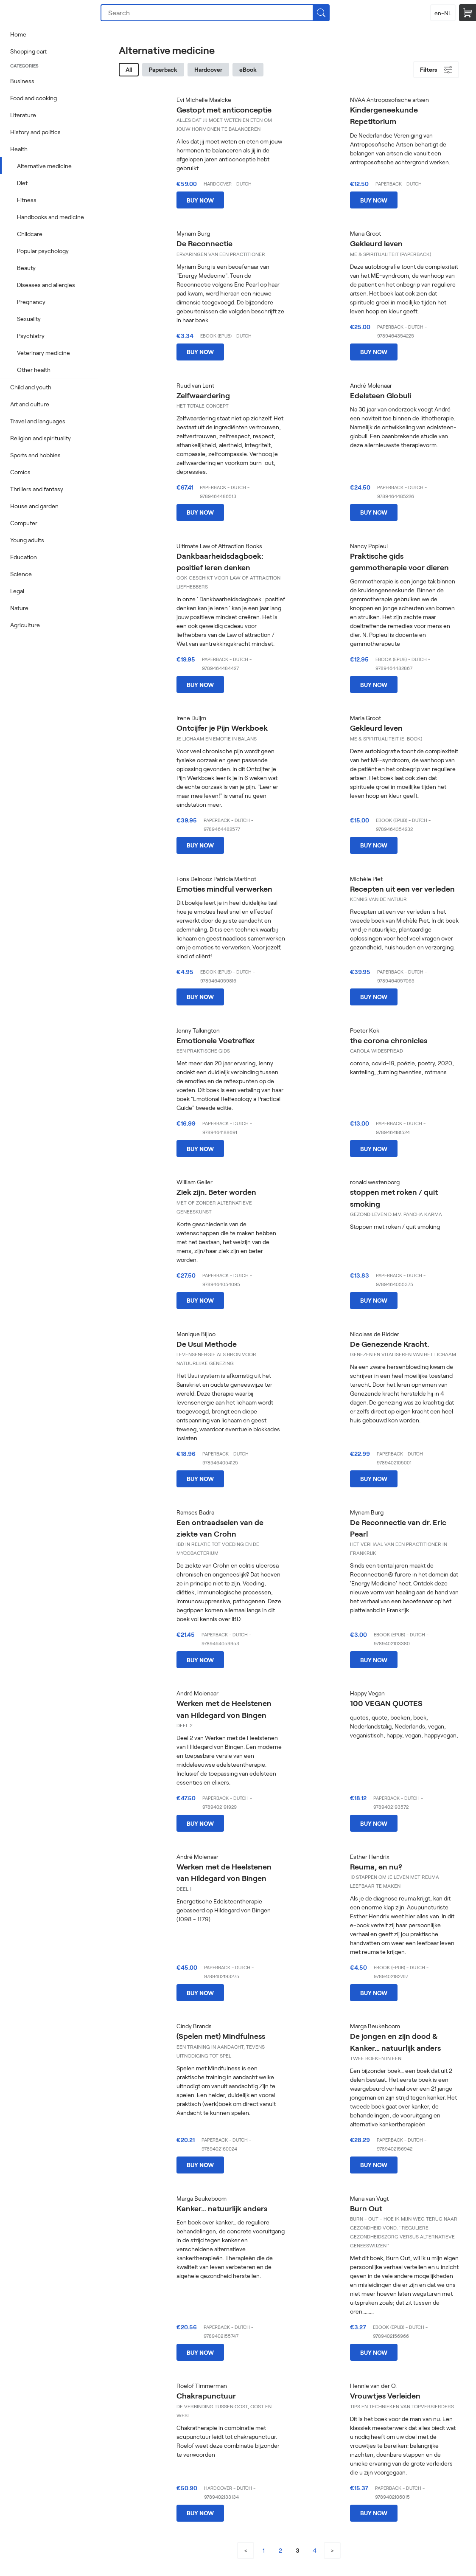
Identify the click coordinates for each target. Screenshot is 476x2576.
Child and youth (30, 387)
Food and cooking (33, 97)
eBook (248, 69)
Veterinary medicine (43, 352)
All (129, 69)
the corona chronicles (388, 1040)
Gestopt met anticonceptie (224, 109)
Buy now (200, 200)
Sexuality (29, 318)
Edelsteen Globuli (380, 395)
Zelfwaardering (203, 395)
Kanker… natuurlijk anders (221, 2208)
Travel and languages (37, 421)
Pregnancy (31, 301)
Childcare (29, 233)
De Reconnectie (204, 243)
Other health (33, 369)
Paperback (163, 69)
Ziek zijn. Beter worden (216, 1192)
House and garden (34, 506)
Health (19, 148)
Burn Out (366, 2208)
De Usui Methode (206, 1344)
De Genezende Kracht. (389, 1344)
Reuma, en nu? (376, 1866)
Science (21, 573)
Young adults (27, 539)
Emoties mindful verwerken (224, 888)
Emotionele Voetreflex (215, 1040)
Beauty (26, 267)
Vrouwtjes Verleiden (385, 2395)
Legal (17, 590)
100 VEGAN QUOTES (386, 1703)
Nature (19, 607)
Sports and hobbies (35, 455)
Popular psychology (43, 250)
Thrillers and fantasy (36, 489)
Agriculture (25, 624)
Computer (23, 522)
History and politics (35, 131)
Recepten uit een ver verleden (402, 888)
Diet (22, 182)
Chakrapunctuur (206, 2395)
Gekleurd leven (376, 243)
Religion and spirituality (40, 438)
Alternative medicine (44, 165)
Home (18, 34)
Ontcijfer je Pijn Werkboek (222, 727)
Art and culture (29, 404)
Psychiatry (31, 335)
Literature (23, 114)
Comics (20, 472)
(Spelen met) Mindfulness (220, 2036)
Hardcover (208, 69)
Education (23, 556)
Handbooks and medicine (50, 216)
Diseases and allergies (46, 284)
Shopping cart (28, 51)
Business (22, 80)
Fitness (26, 199)
